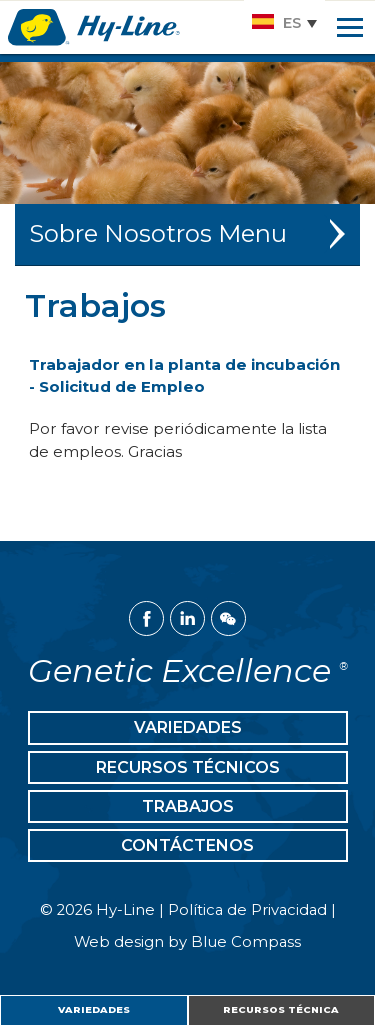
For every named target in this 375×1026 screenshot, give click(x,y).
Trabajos (188, 806)
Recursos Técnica (281, 1009)
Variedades (94, 1009)
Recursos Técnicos (188, 767)
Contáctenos (187, 845)
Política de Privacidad (247, 910)
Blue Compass (246, 942)
